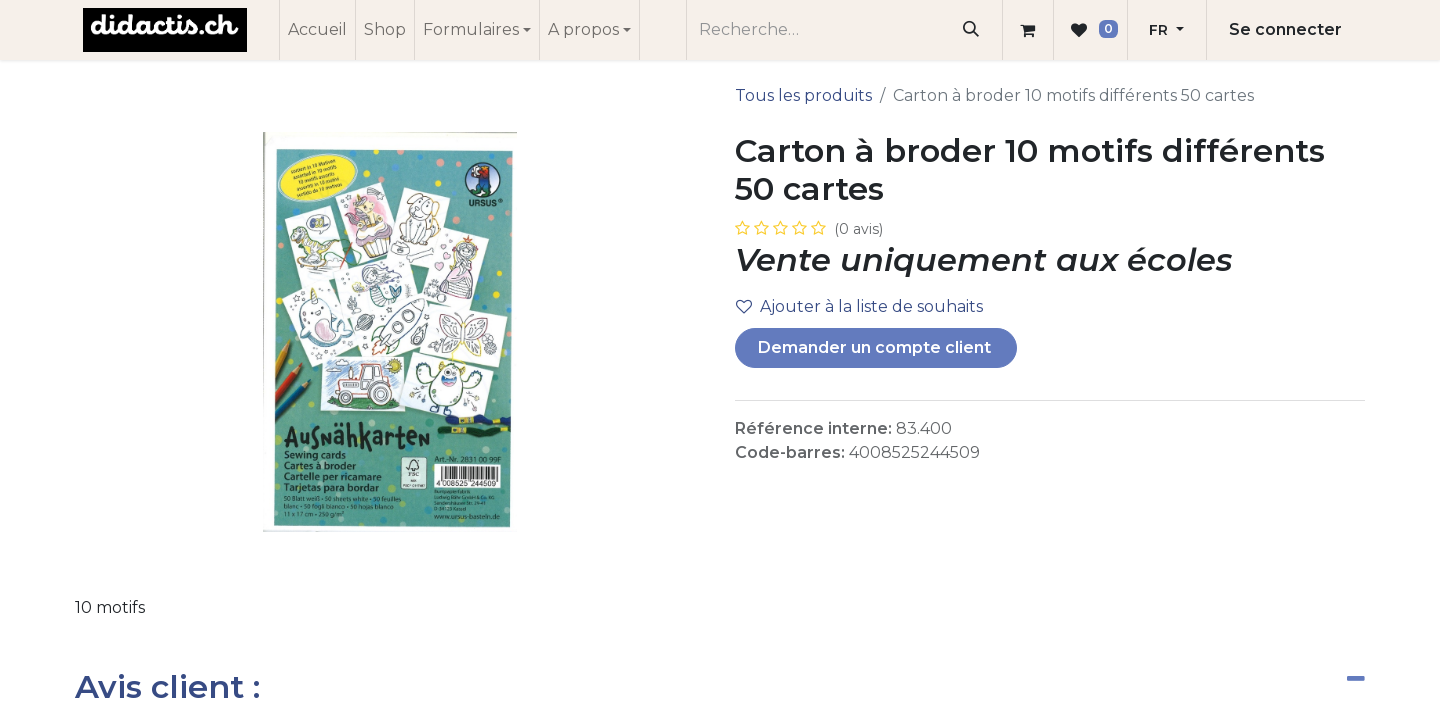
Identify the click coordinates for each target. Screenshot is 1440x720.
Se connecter (1285, 29)
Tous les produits (803, 95)
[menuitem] (317, 30)
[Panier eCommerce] (1028, 30)
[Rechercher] (971, 30)
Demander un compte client (876, 347)
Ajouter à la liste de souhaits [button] (859, 306)
